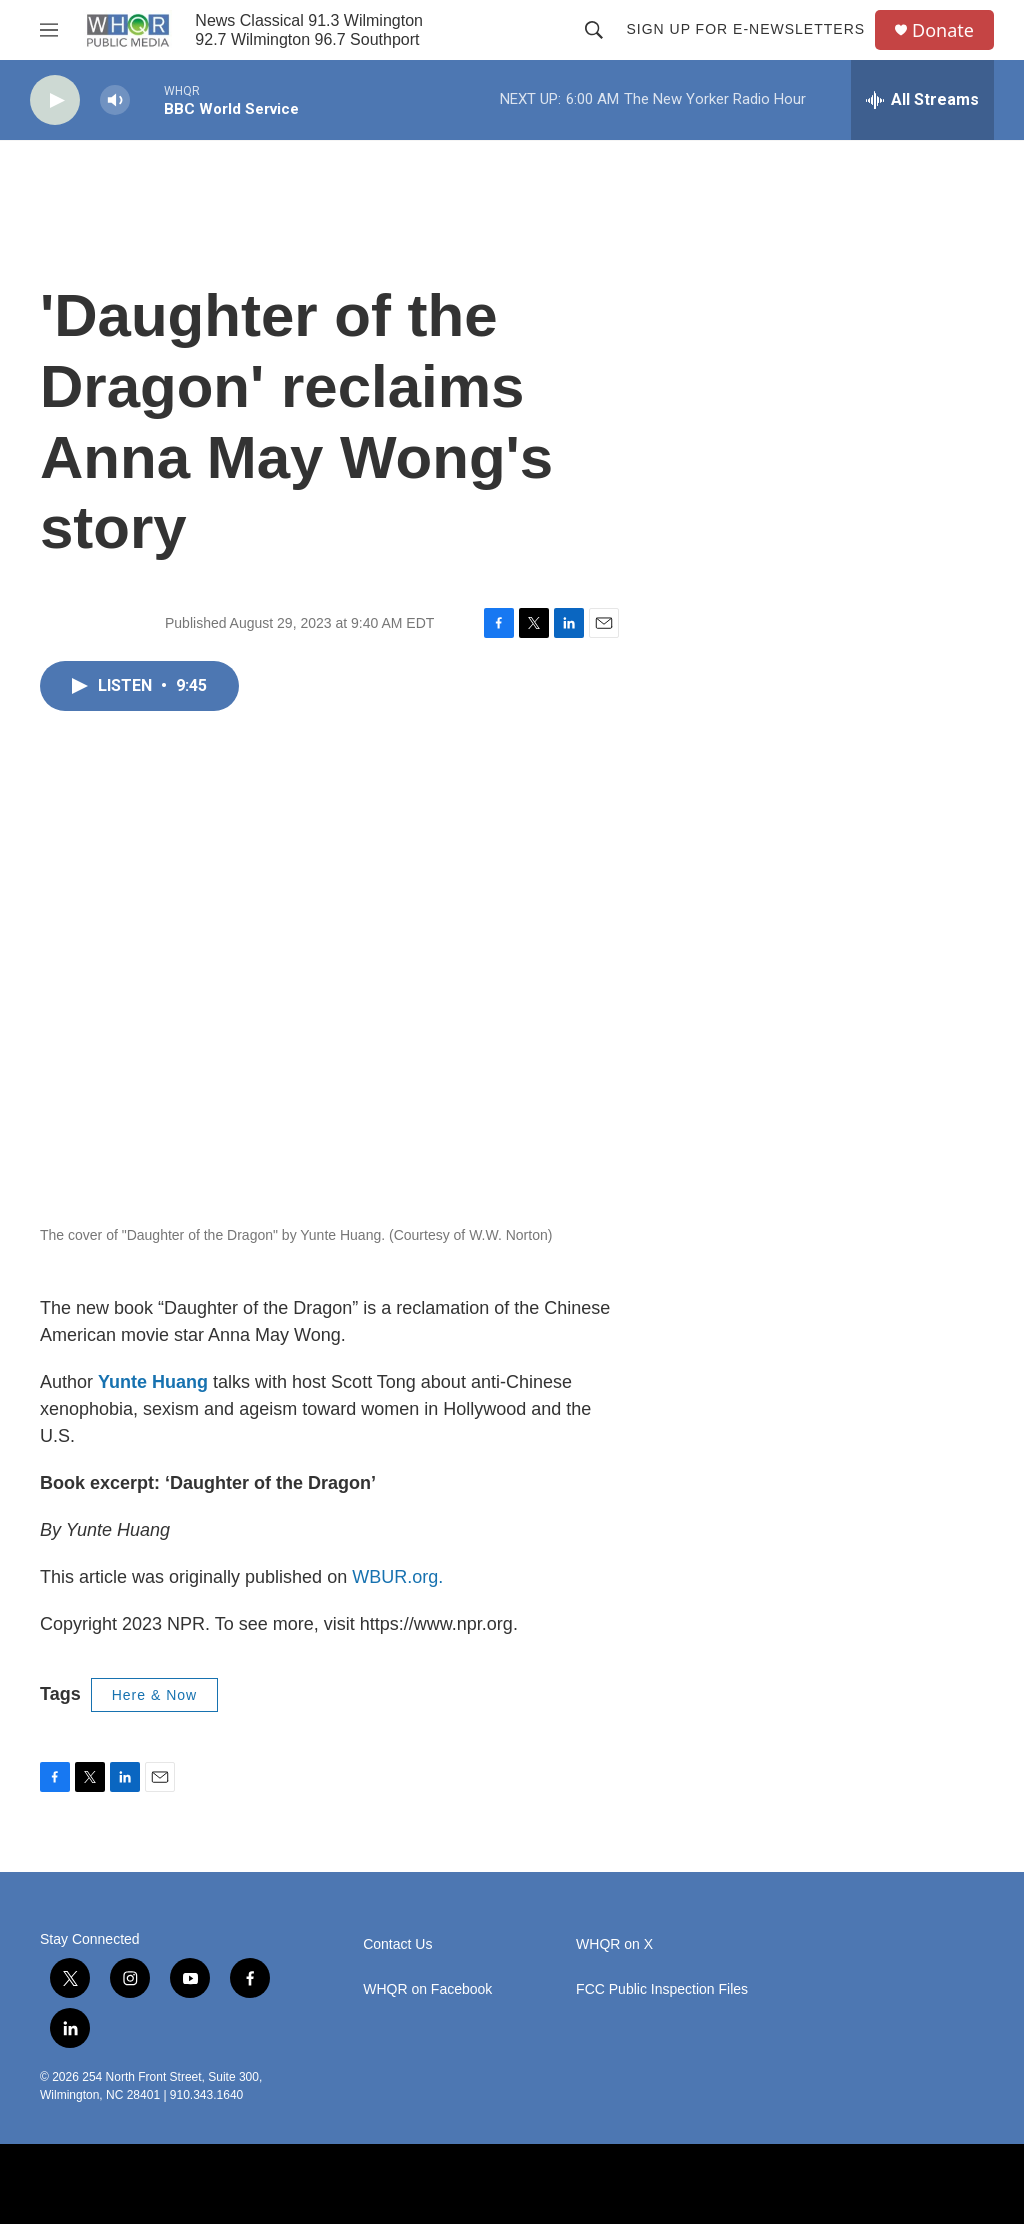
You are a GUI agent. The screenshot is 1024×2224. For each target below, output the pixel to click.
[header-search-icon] (594, 30)
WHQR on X (614, 1944)
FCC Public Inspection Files (662, 1989)
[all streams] (922, 100)
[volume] (115, 100)
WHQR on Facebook (427, 1989)
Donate (943, 30)
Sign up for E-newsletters (745, 29)
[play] (55, 100)
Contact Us (397, 1944)
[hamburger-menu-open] (49, 30)
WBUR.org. (397, 1577)
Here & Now (154, 1695)
